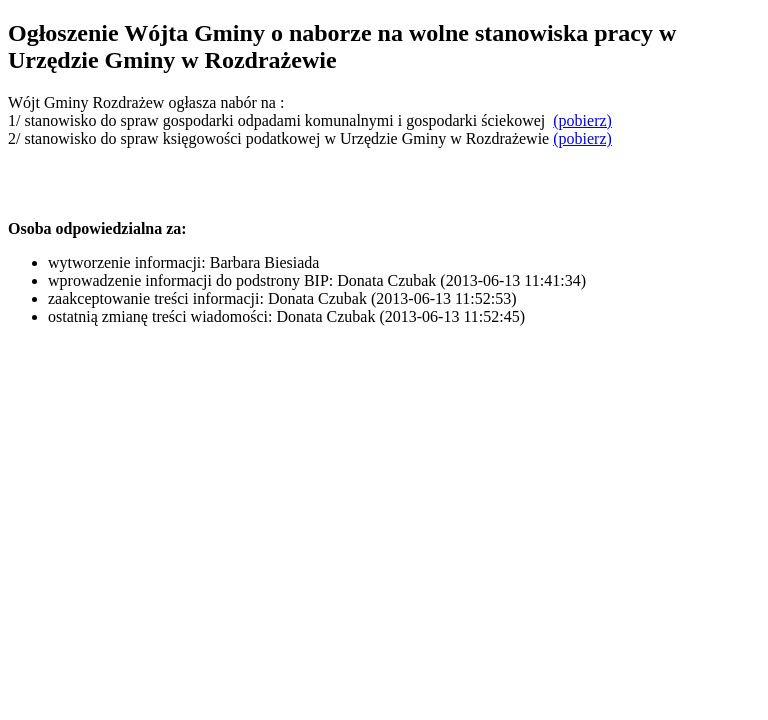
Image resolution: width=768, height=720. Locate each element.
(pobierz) (582, 120)
